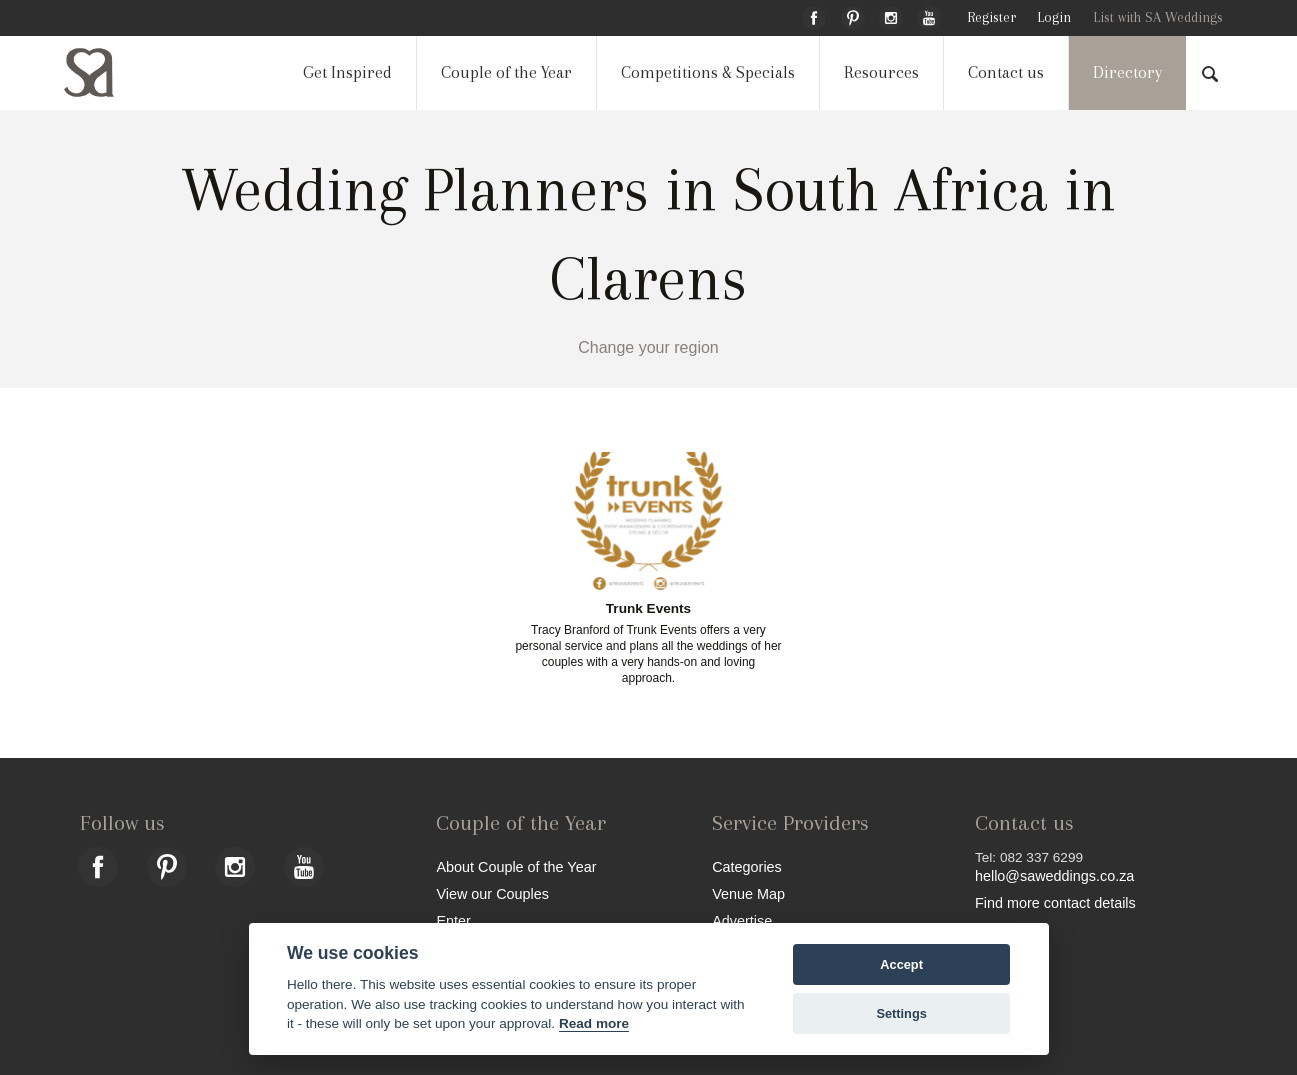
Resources (881, 72)
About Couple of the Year (516, 866)
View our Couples (492, 893)
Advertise (742, 920)
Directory (1127, 72)
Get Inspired (347, 72)
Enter (453, 920)
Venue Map (748, 893)
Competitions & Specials (708, 72)
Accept (901, 964)
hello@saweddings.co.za (1054, 876)
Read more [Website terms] (594, 1023)
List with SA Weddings (1158, 17)
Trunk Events (648, 609)
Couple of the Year (506, 72)
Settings (901, 1013)
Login (1054, 17)
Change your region (648, 347)
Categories (747, 866)
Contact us (1006, 72)
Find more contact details (1055, 902)
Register (991, 17)
